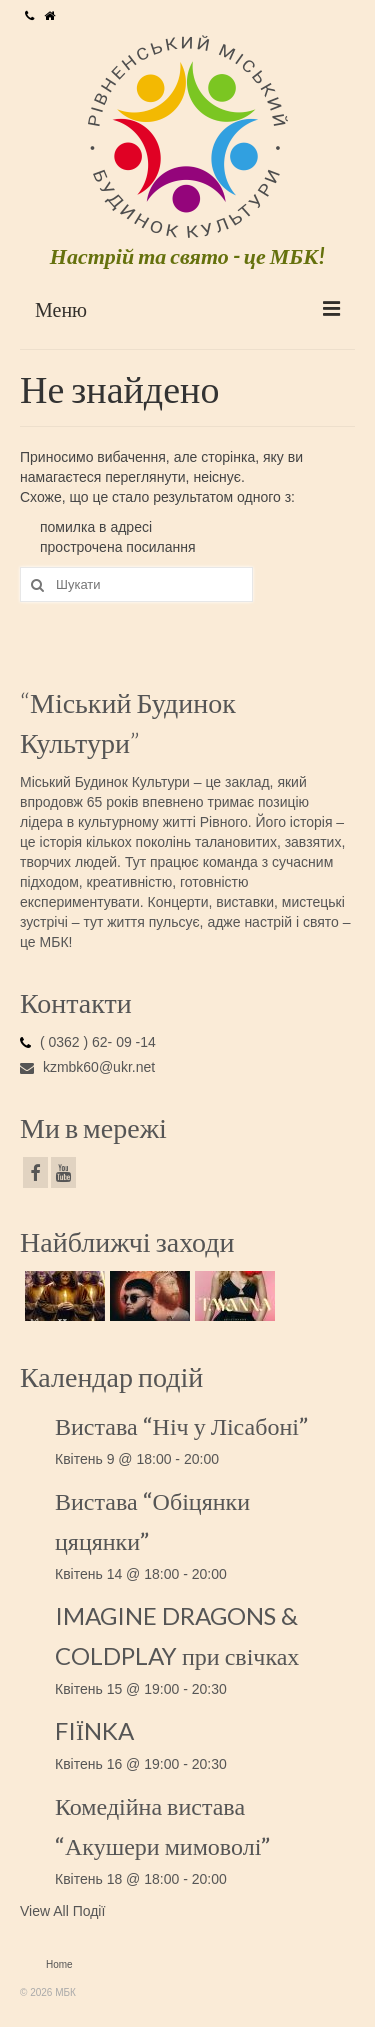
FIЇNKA (94, 1730)
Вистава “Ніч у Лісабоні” (181, 1425)
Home (59, 1964)
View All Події (62, 1911)
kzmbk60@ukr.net (87, 1067)
